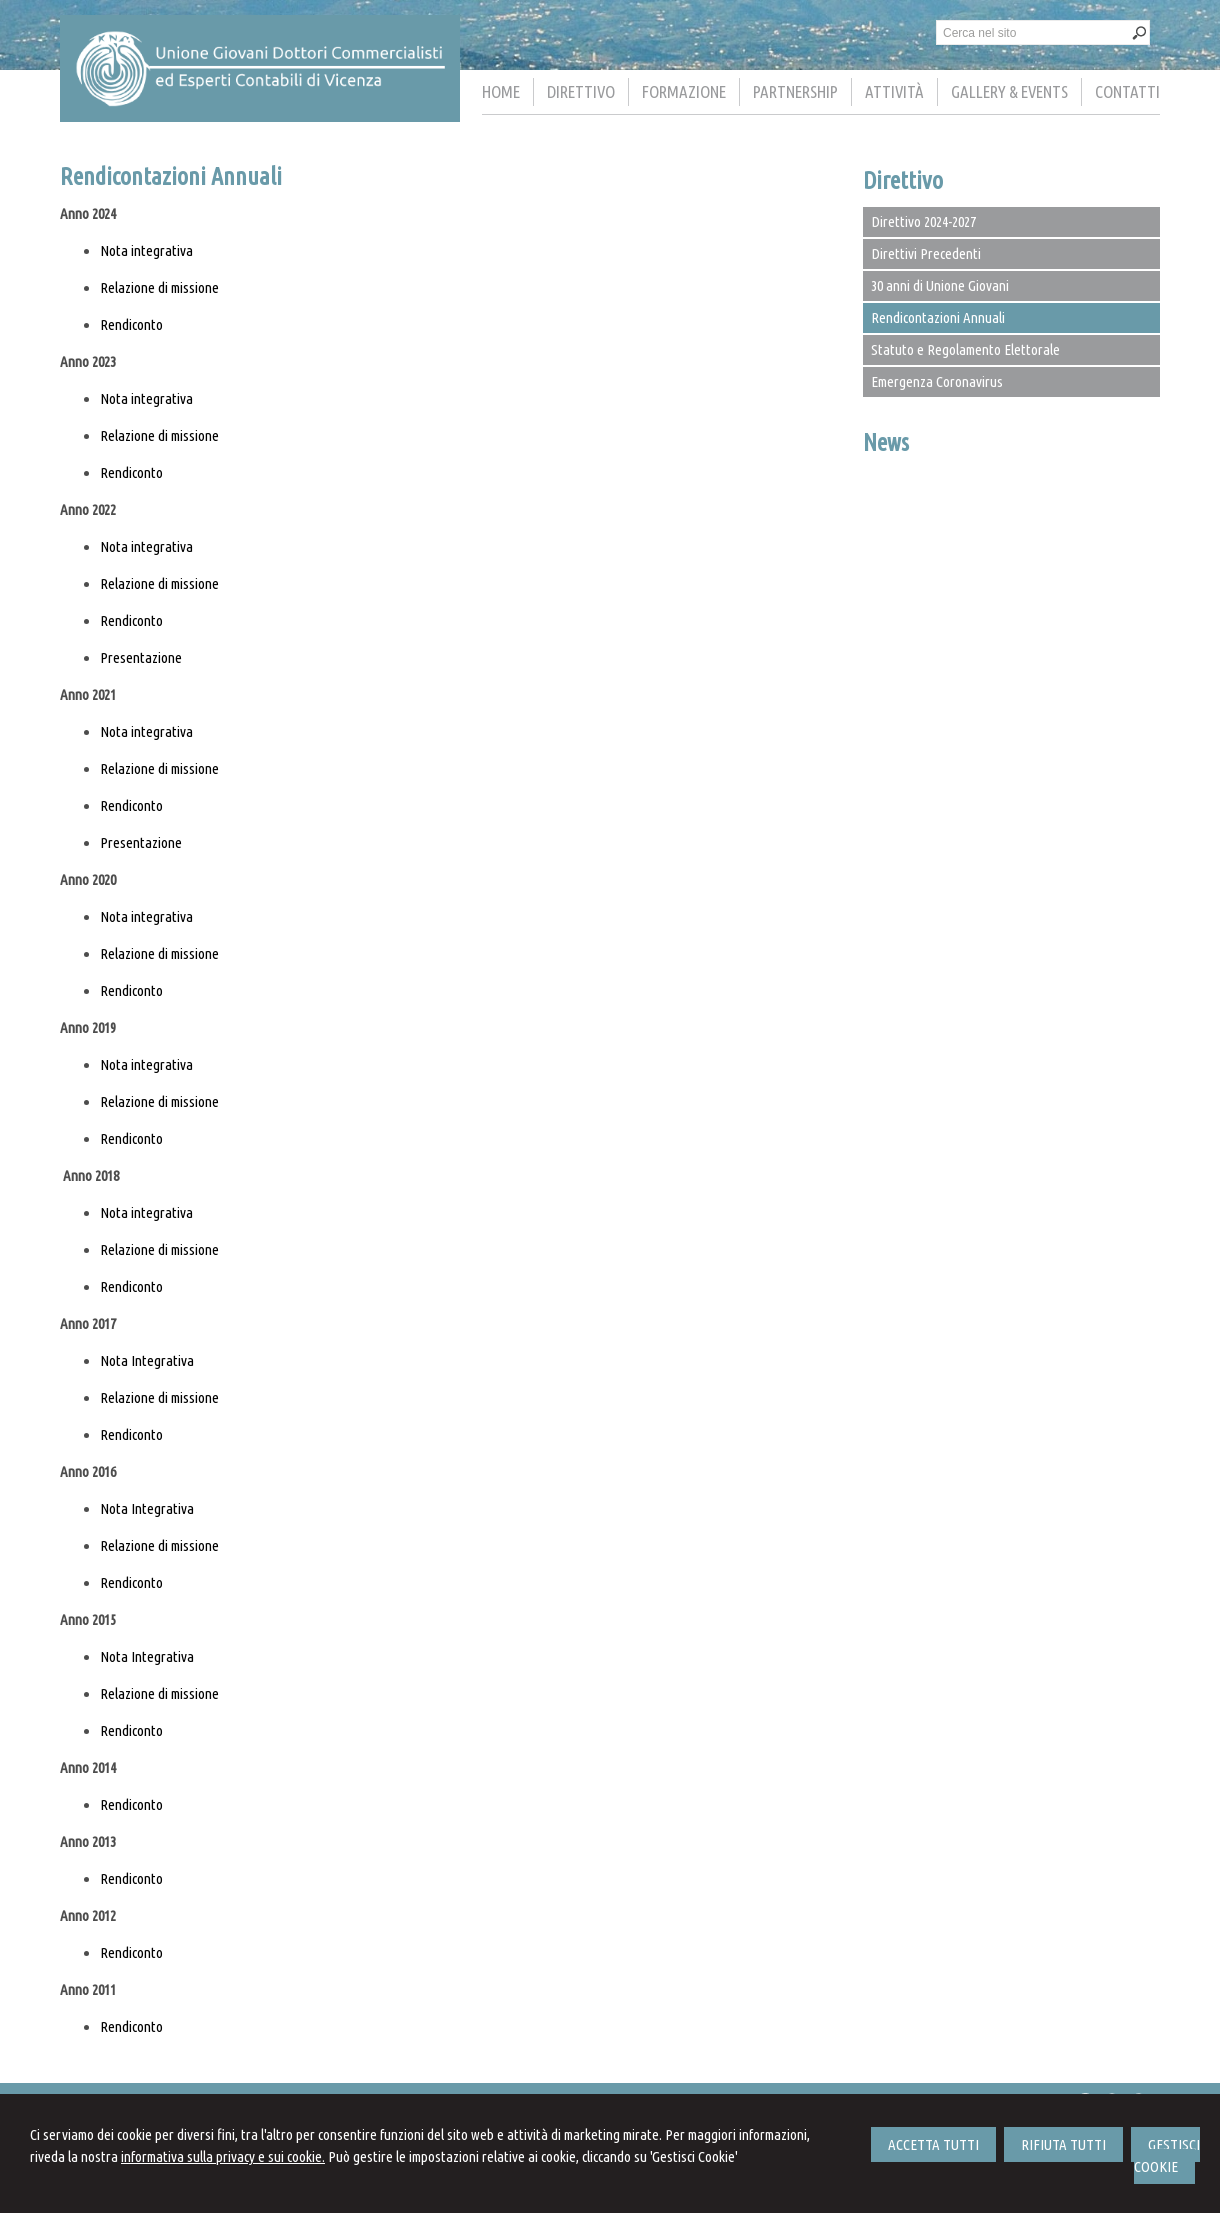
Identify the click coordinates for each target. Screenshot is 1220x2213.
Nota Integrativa (147, 1360)
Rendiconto (131, 324)
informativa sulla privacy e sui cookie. (223, 2156)
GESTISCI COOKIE (1167, 2155)
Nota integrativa (146, 250)
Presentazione (141, 657)
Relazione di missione (159, 287)
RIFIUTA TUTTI (1063, 2144)
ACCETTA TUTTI (933, 2144)
